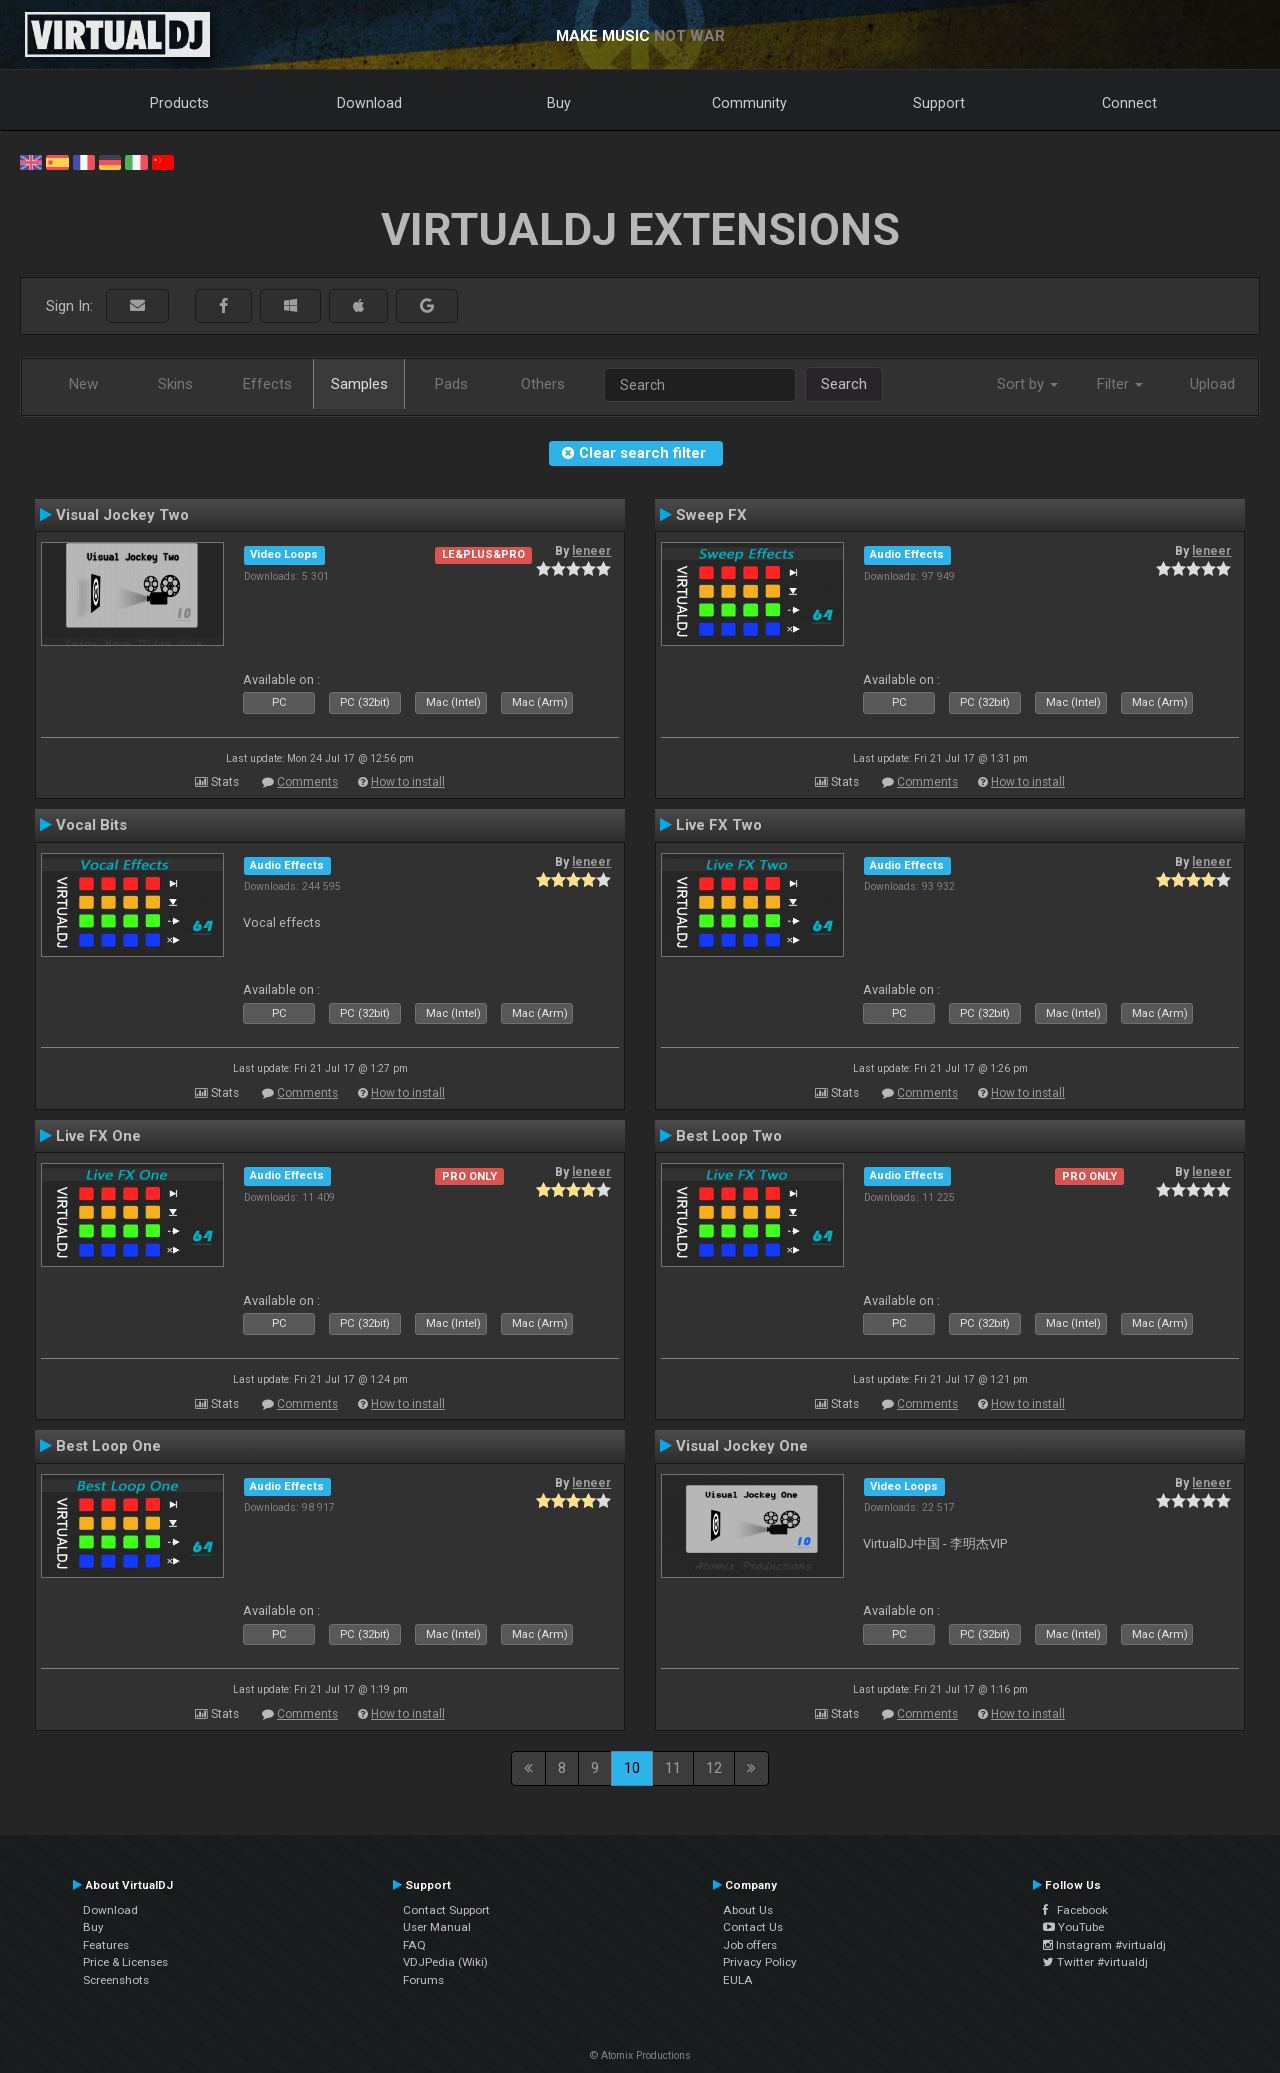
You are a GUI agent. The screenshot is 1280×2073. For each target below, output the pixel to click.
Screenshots (116, 1980)
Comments (307, 782)
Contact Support (446, 1910)
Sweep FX (711, 515)
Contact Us (753, 1927)
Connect (1129, 103)
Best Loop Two (729, 1136)
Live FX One (98, 1136)
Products (179, 103)
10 (632, 1768)
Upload (1212, 384)
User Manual (437, 1927)
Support (939, 103)
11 (673, 1768)
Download (369, 103)
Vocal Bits (91, 825)
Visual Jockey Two (122, 515)
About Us (748, 1910)
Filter (1120, 384)
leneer (591, 551)
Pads (451, 384)
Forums (423, 1980)
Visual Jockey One (742, 1446)
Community (749, 103)
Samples (359, 384)
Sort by (1027, 384)
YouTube (1073, 1927)
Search (844, 384)
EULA (738, 1980)
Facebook (1075, 1910)
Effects (267, 384)
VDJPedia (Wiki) (445, 1962)
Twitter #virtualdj (1095, 1962)
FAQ (414, 1945)
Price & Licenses (125, 1962)
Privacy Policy (760, 1962)
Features (106, 1945)
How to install (408, 782)
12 (714, 1768)
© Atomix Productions (640, 2055)
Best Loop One (108, 1446)
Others (543, 384)
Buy (559, 103)
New (83, 384)
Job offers (750, 1945)
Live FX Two (719, 825)
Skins (175, 384)
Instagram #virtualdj (1104, 1945)
